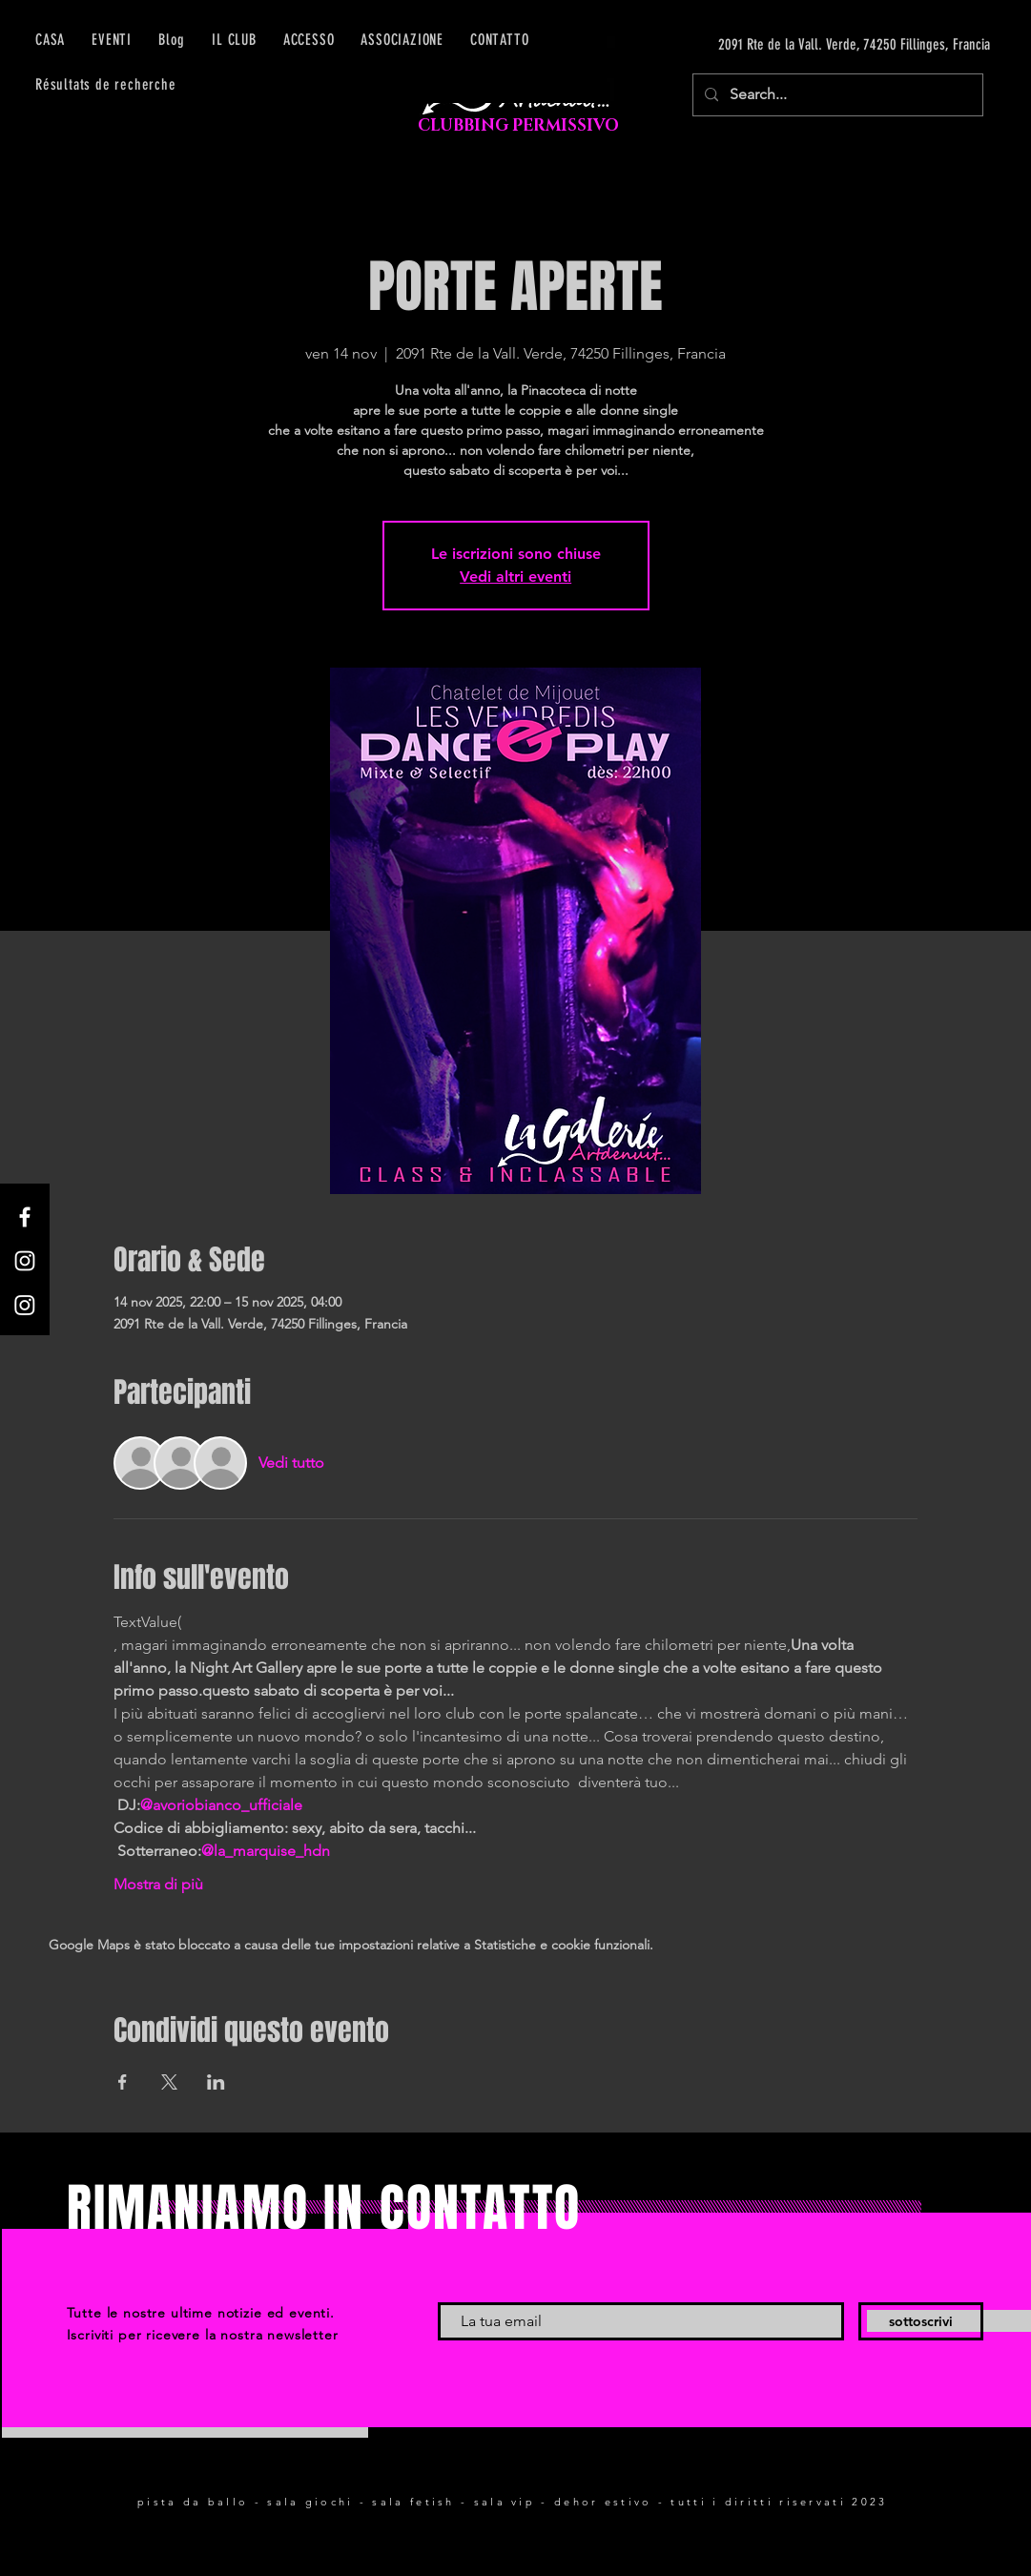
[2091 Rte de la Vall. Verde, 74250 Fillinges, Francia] (809, 45)
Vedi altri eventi (515, 576)
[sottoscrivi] (920, 2321)
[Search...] (836, 94)
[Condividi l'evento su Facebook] (122, 2082)
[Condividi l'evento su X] (169, 2082)
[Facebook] (24, 1217)
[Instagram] (24, 1260)
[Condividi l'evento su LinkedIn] (216, 2082)
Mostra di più (158, 1884)
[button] (309, 39)
